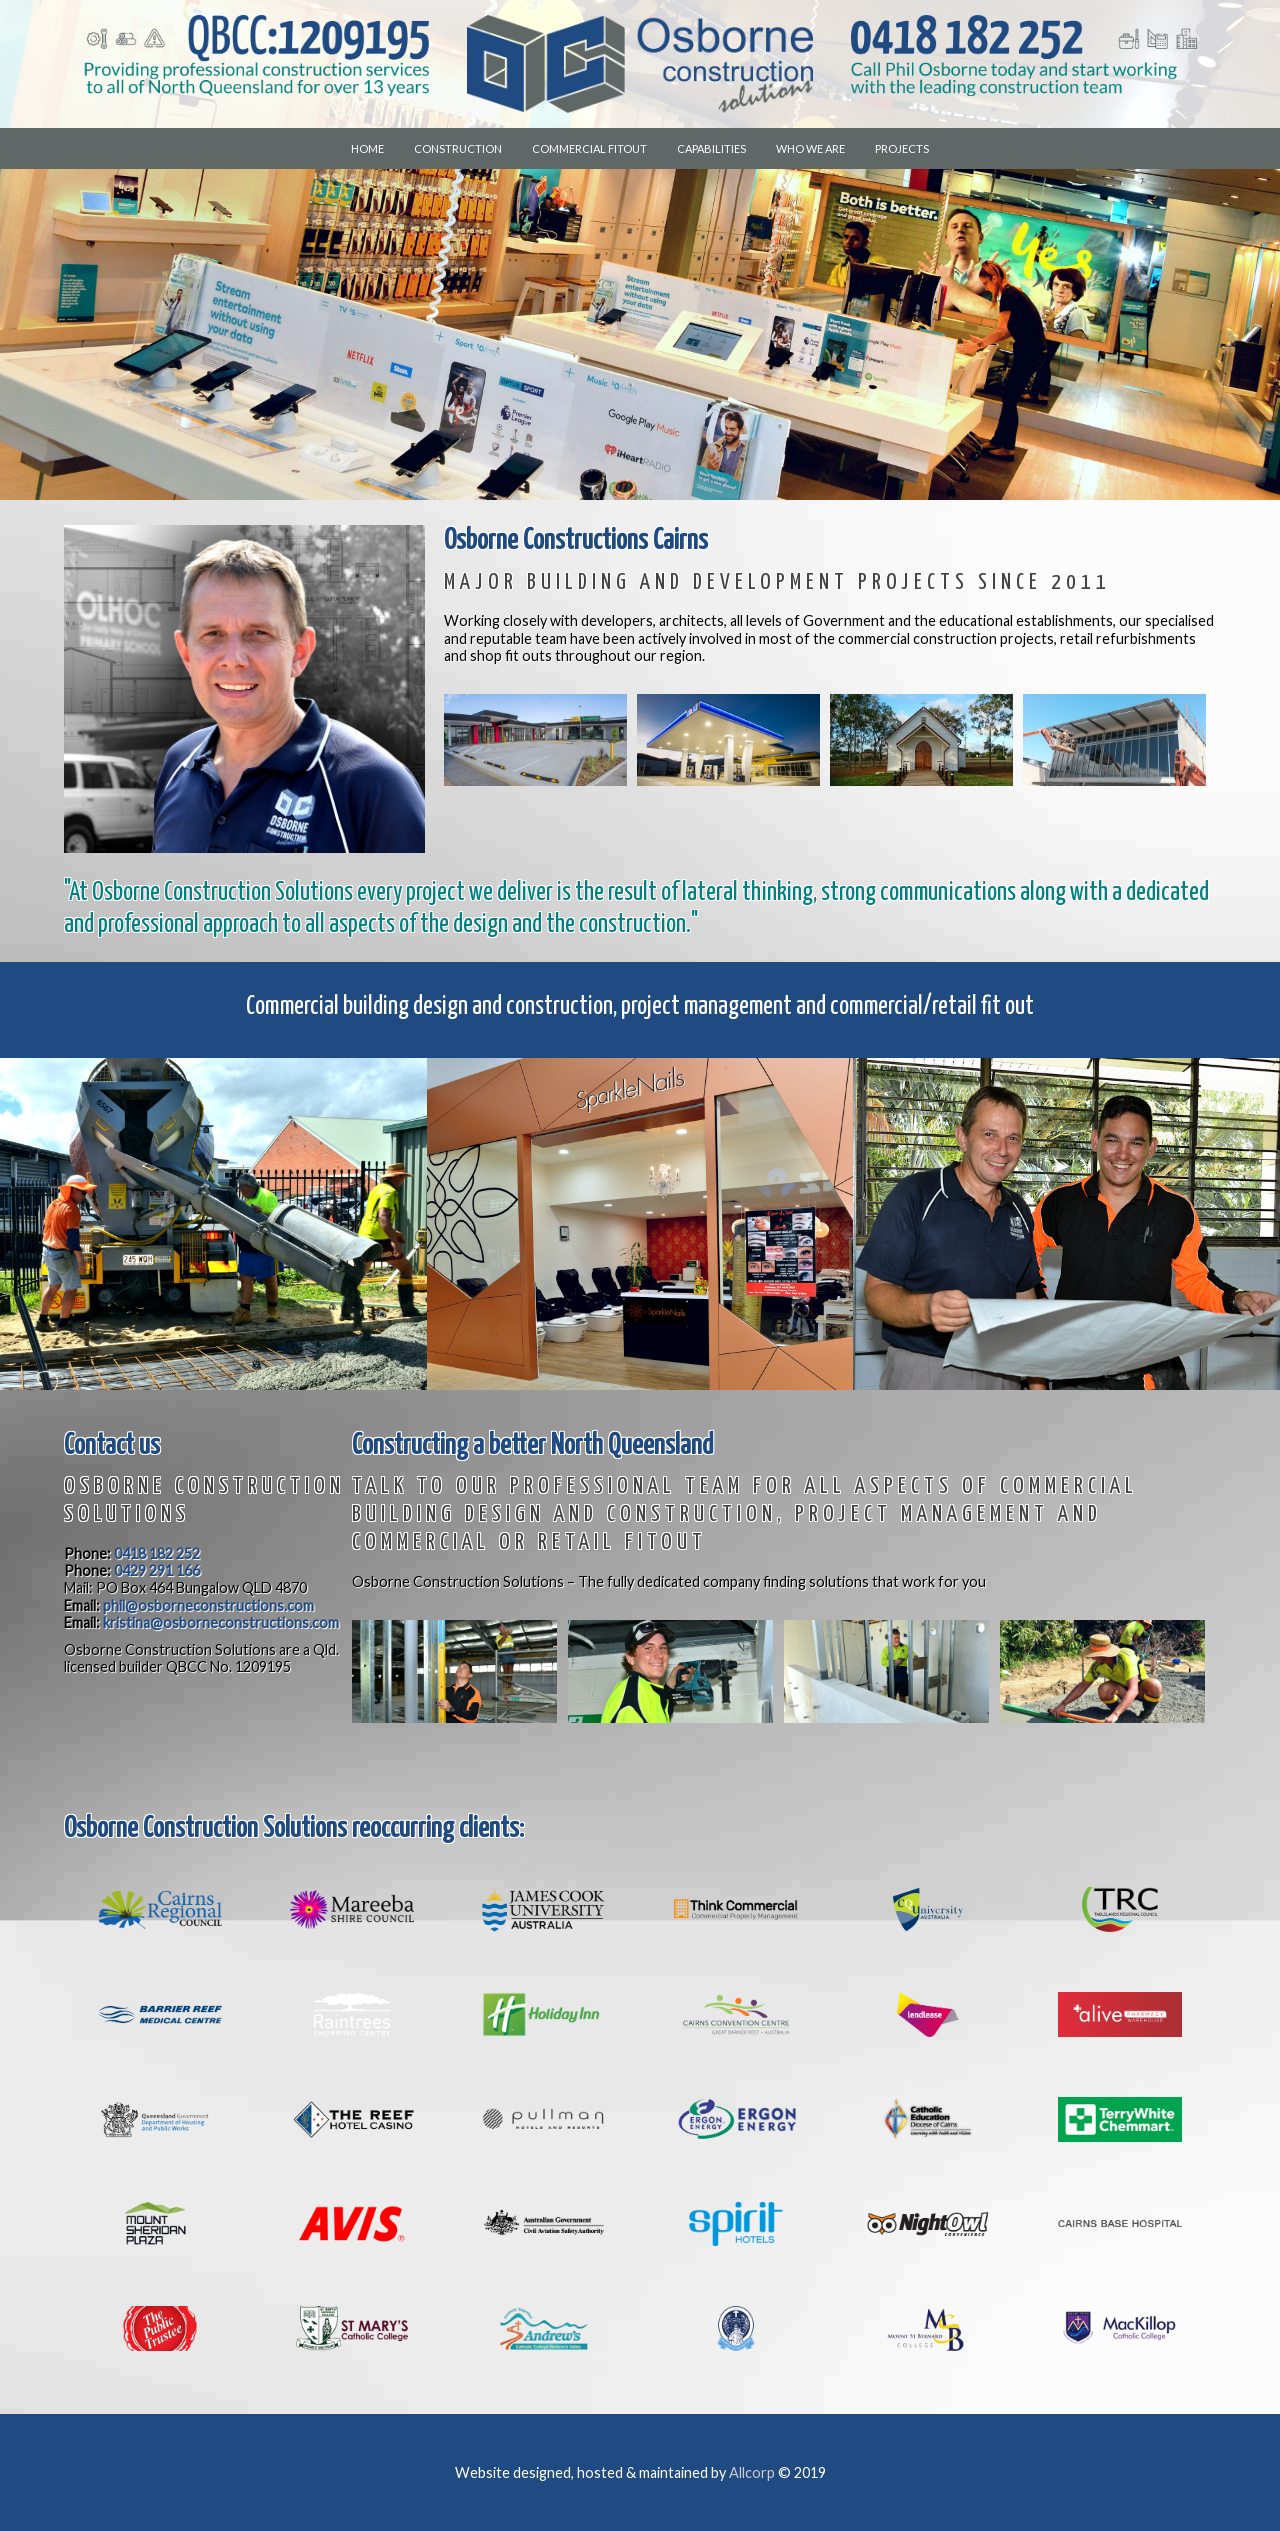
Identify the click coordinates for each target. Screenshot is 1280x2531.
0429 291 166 (157, 1570)
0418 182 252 (157, 1553)
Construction (458, 148)
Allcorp (752, 2472)
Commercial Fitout (589, 148)
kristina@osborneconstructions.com (221, 1622)
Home (367, 148)
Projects (902, 148)
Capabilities (711, 148)
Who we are (810, 148)
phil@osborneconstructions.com (208, 1605)
